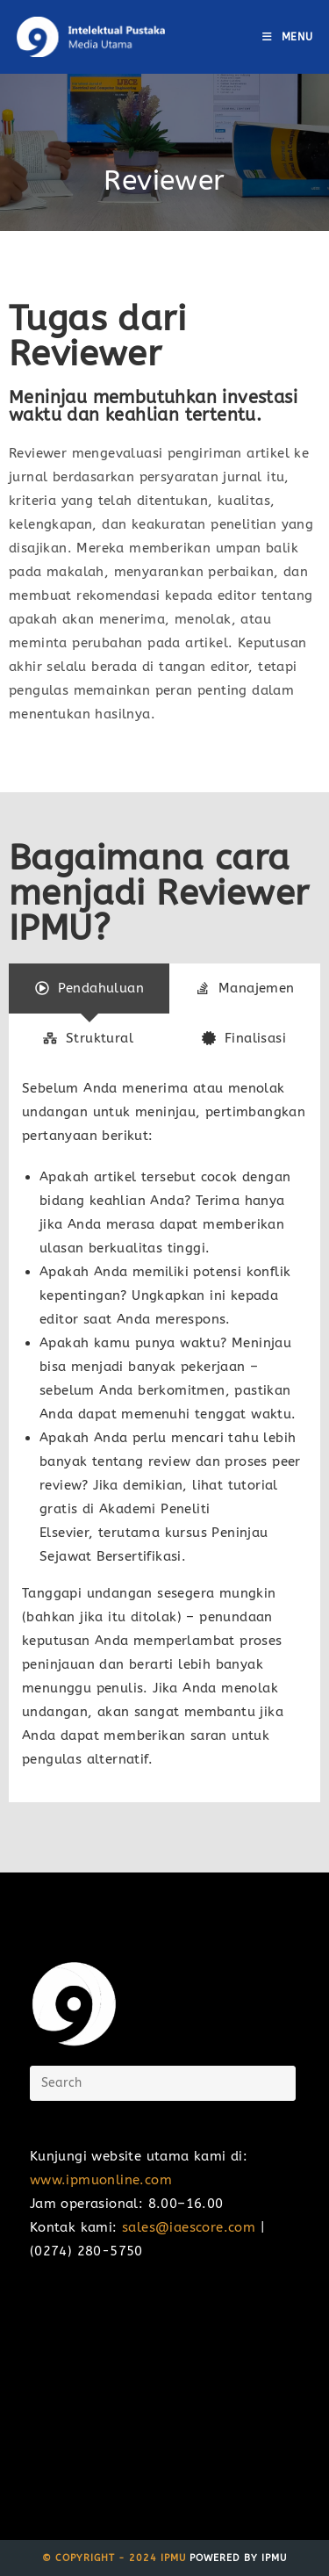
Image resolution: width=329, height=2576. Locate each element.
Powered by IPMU (236, 2558)
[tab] (89, 988)
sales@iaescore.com (188, 2227)
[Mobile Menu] (287, 37)
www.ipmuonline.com (101, 2180)
